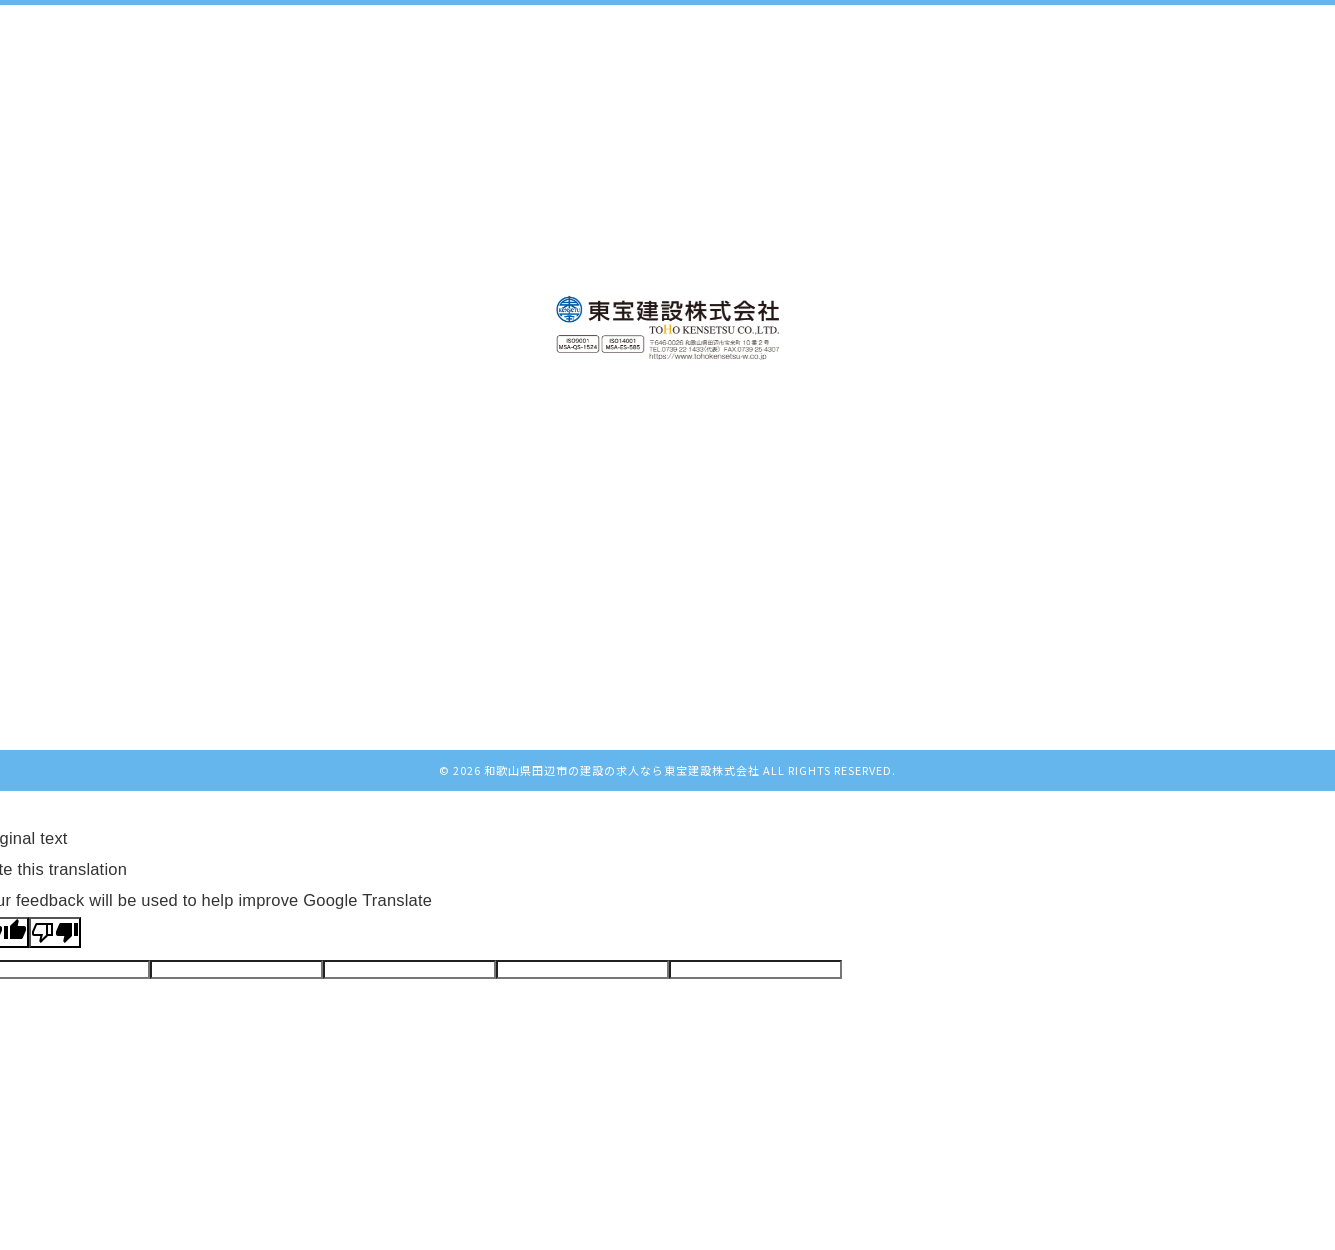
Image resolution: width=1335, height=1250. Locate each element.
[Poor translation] (55, 932)
